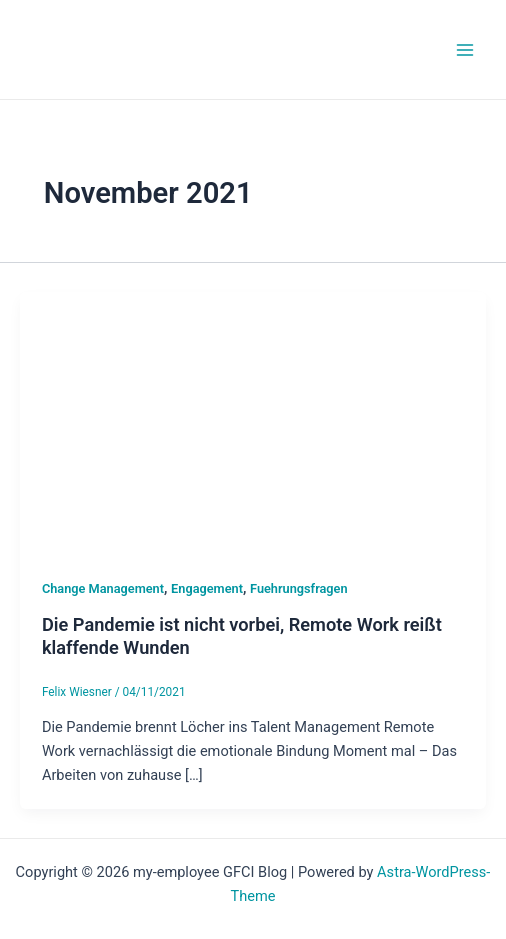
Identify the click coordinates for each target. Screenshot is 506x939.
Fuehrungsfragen (299, 588)
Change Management (103, 588)
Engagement (207, 588)
